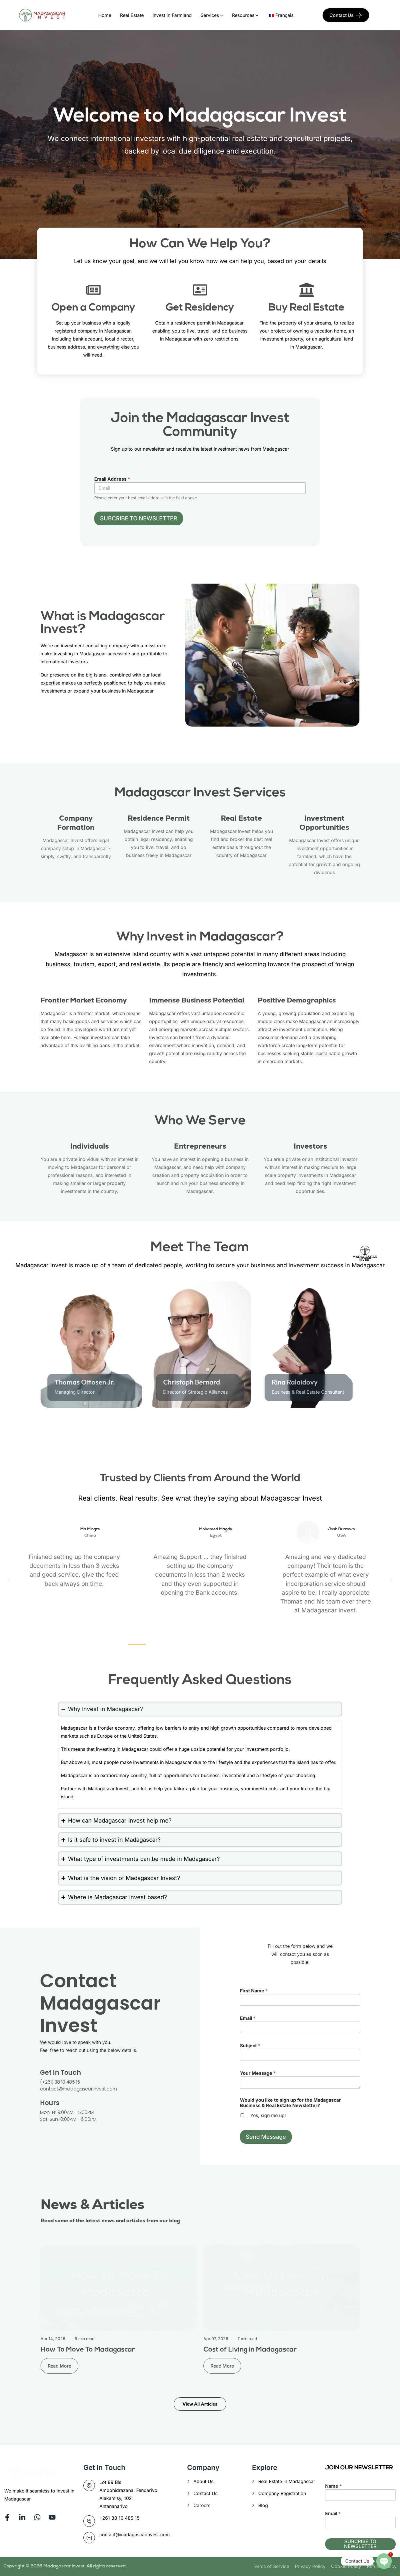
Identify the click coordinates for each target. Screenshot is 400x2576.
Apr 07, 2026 (215, 2338)
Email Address (112, 479)
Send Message (266, 2136)
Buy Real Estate (307, 308)
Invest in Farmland (172, 15)
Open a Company (93, 308)
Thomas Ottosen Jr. (85, 1382)
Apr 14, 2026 (53, 2338)
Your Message (258, 2073)
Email (247, 2018)
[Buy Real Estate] (306, 290)
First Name (254, 1991)
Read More (59, 2366)
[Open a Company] (93, 290)
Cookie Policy (346, 2566)
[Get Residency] (200, 290)
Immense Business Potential (196, 1000)
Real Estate (132, 15)
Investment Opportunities (324, 822)
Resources (243, 15)
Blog (263, 2505)
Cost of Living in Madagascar (250, 2349)
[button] (8, 1580)
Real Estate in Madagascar (286, 2481)
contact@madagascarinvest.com (134, 2534)
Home (104, 15)
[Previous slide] (43, 1428)
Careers (201, 2505)
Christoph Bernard (191, 1382)
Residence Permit (159, 818)
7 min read (247, 2338)
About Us (203, 2481)
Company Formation (75, 822)
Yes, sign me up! (268, 2115)
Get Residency (200, 308)
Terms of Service (271, 2566)
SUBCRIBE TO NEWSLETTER (138, 518)
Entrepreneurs (200, 1146)
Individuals (89, 1146)
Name (333, 2486)
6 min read (85, 2338)
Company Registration (282, 2493)
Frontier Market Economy (84, 1000)
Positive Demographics (297, 1000)
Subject (250, 2045)
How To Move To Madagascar (88, 2349)
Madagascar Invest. (65, 2566)
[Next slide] (357, 1428)
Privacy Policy (310, 2566)
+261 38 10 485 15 (119, 2518)
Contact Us (341, 15)
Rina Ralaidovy (295, 1382)
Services (210, 15)
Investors (310, 1146)
